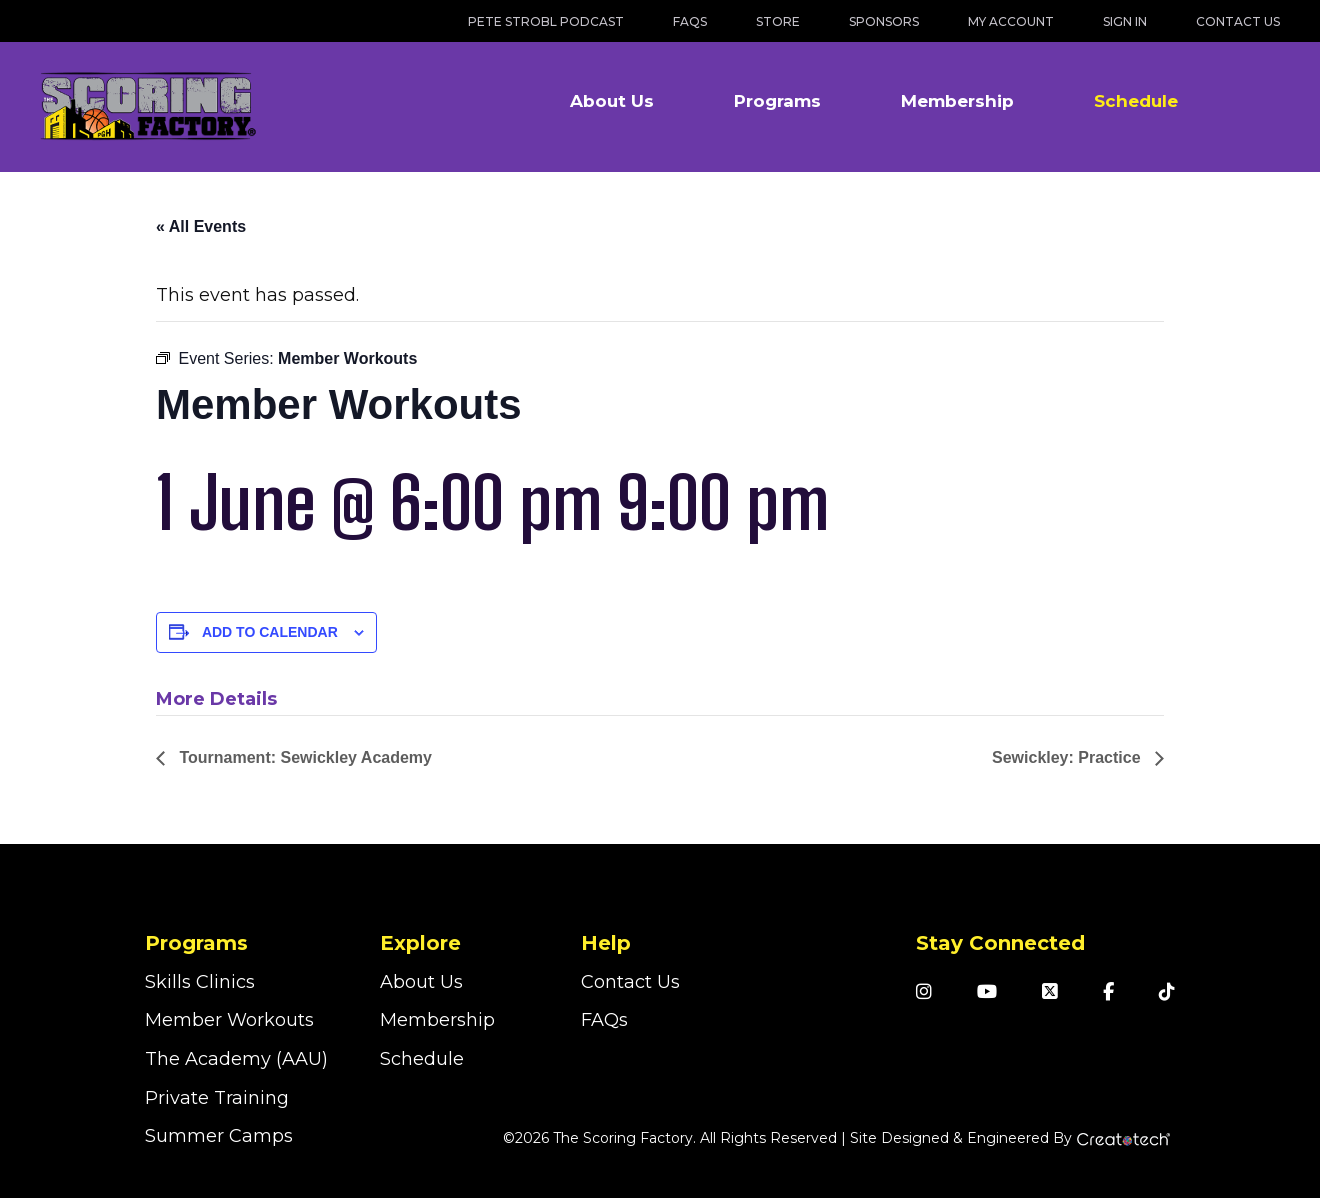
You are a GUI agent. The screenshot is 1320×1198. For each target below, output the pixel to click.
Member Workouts (229, 1020)
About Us (612, 101)
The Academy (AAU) (236, 1059)
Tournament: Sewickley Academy (303, 757)
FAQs (690, 21)
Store (778, 21)
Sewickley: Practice (1068, 757)
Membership (957, 101)
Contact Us (1238, 21)
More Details (216, 699)
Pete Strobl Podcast (546, 21)
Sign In (1125, 21)
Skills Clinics (200, 982)
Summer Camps (219, 1136)
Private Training (217, 1098)
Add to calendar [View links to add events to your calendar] (270, 632)
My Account (1011, 21)
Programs (777, 101)
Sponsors (884, 21)
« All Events (201, 226)
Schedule (1136, 101)
